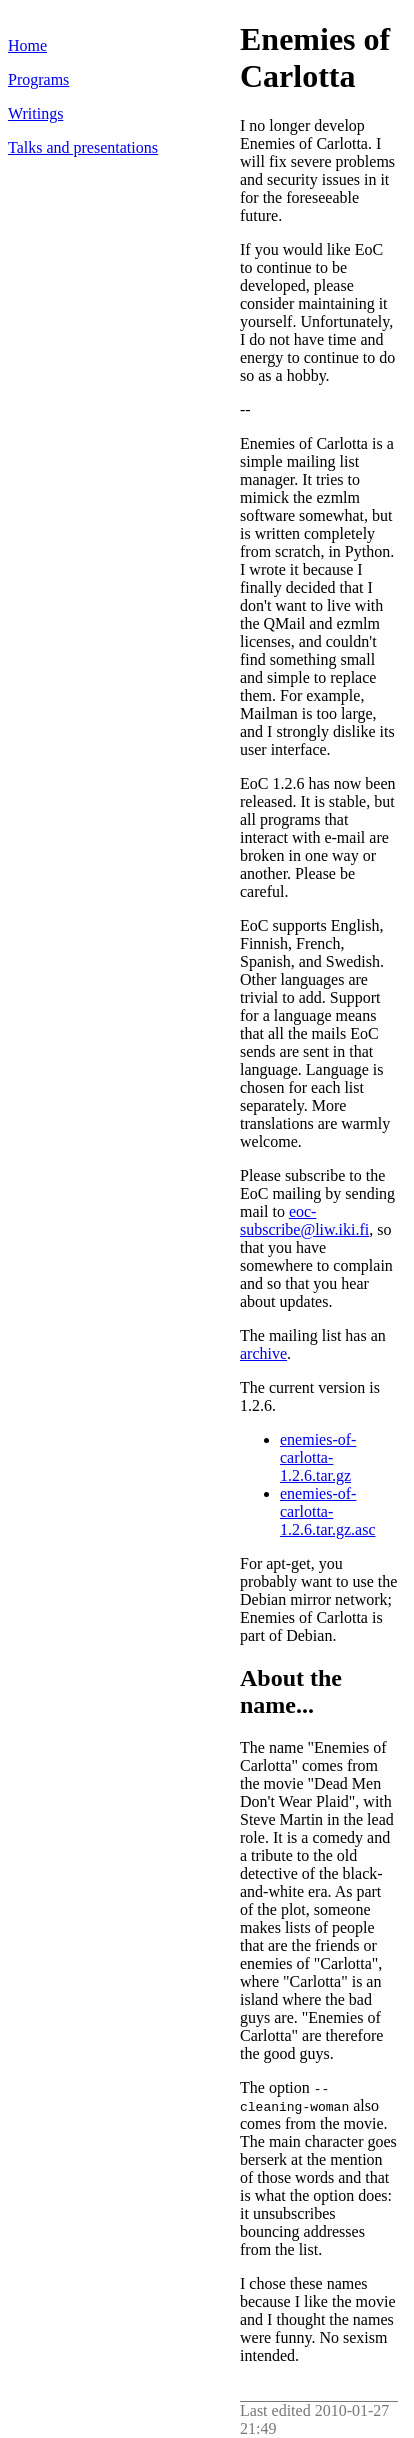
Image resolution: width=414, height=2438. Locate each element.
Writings (35, 113)
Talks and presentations (83, 147)
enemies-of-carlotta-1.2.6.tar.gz (318, 1457)
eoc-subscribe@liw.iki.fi (304, 1220)
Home (27, 45)
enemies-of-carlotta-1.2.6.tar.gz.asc (328, 1511)
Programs (38, 79)
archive (263, 1353)
